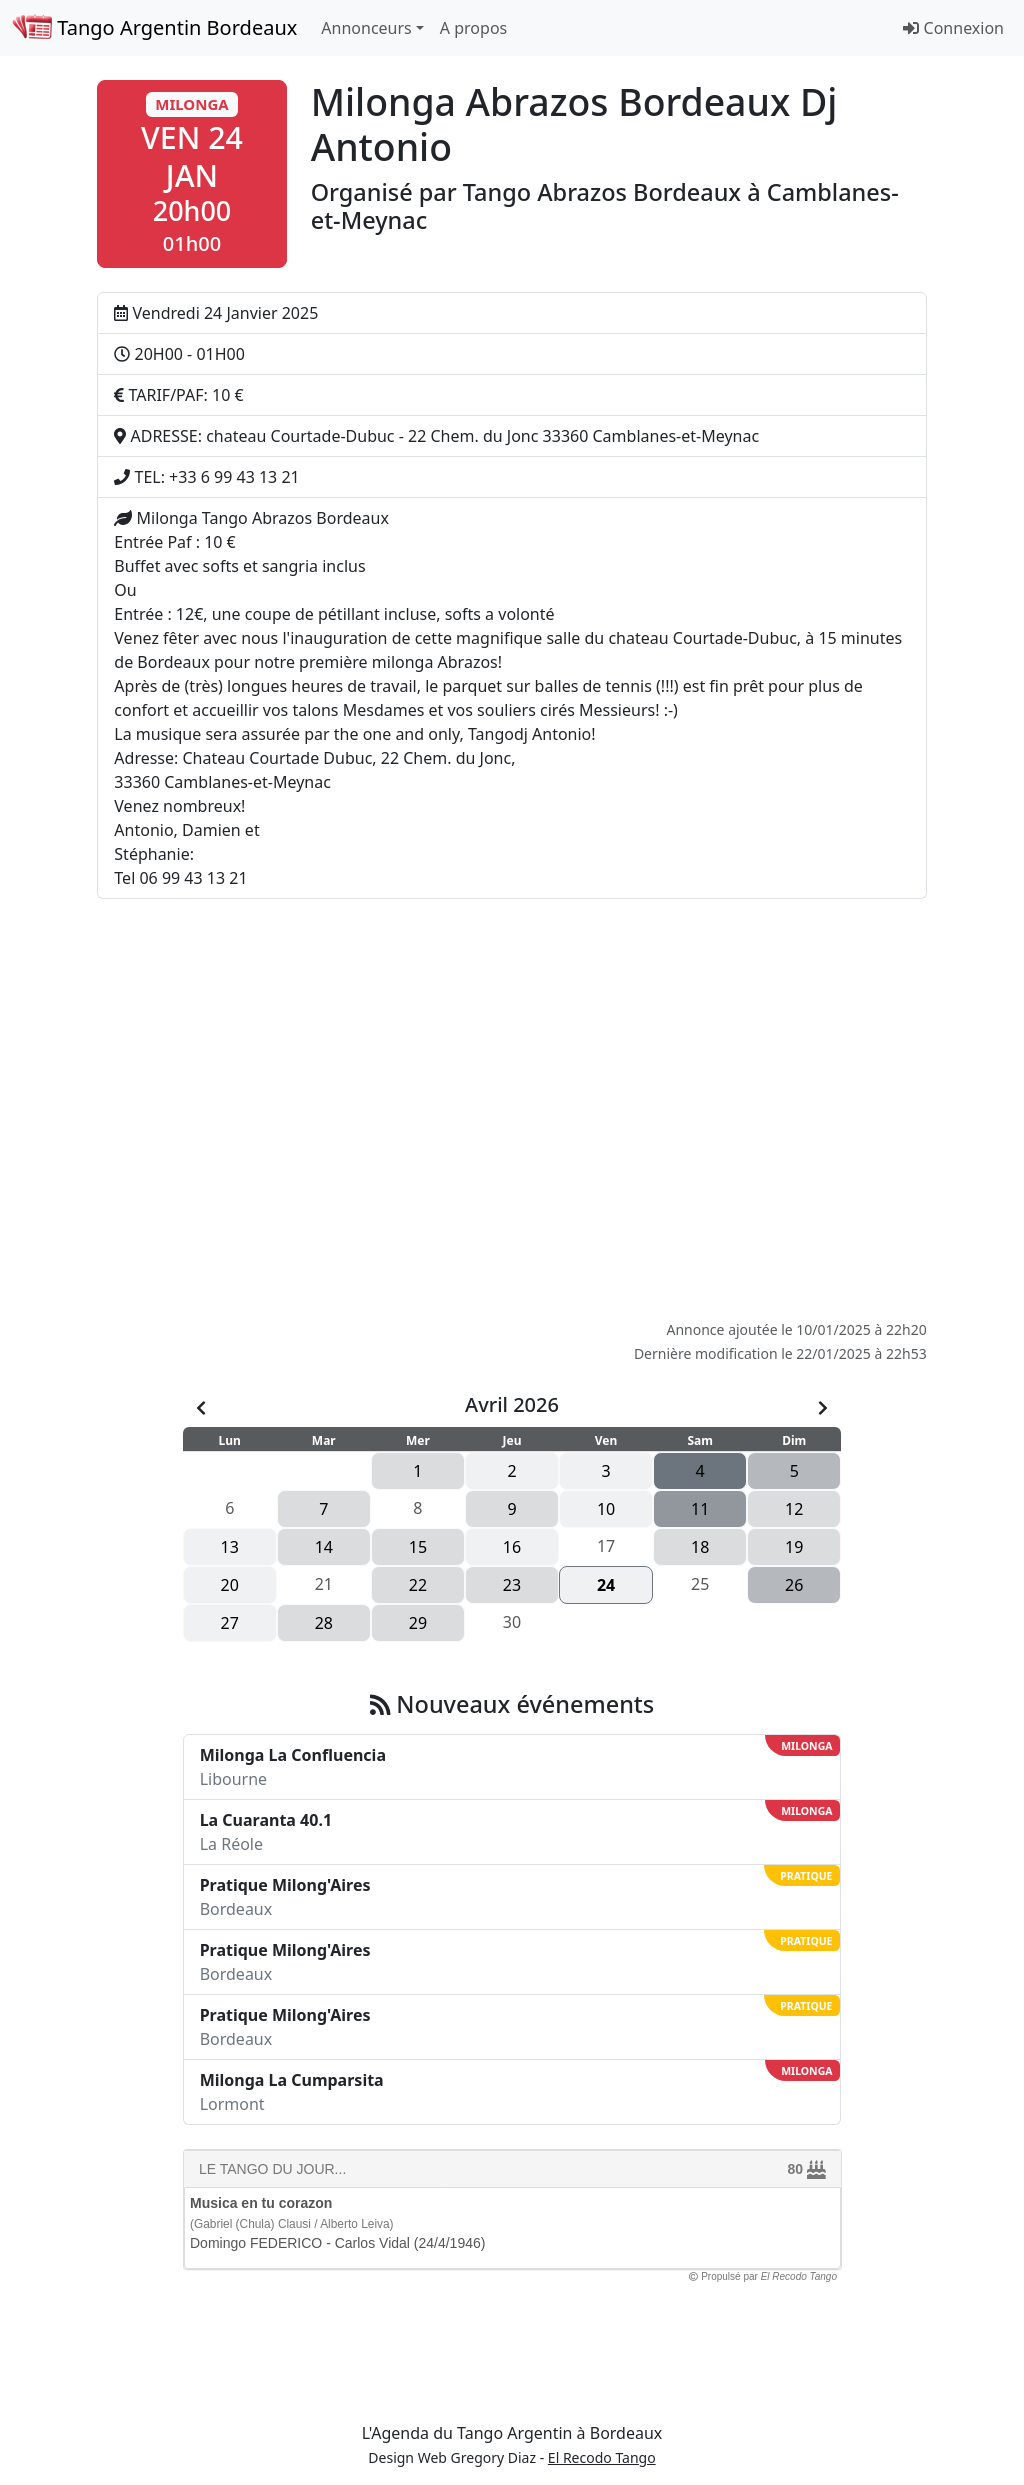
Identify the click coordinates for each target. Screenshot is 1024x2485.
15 (418, 1547)
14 (324, 1547)
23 (512, 1585)
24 (606, 1585)
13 (230, 1547)
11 (700, 1509)
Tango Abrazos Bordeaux (605, 192)
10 (606, 1509)
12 (794, 1509)
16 (512, 1547)
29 (418, 1623)
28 (324, 1623)
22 (418, 1585)
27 (230, 1623)
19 (794, 1547)
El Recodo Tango (602, 2457)
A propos (473, 28)
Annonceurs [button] (366, 28)
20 (230, 1585)
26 (794, 1585)
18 (700, 1547)
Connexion (953, 28)
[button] (191, 174)
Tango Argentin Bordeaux (154, 27)
